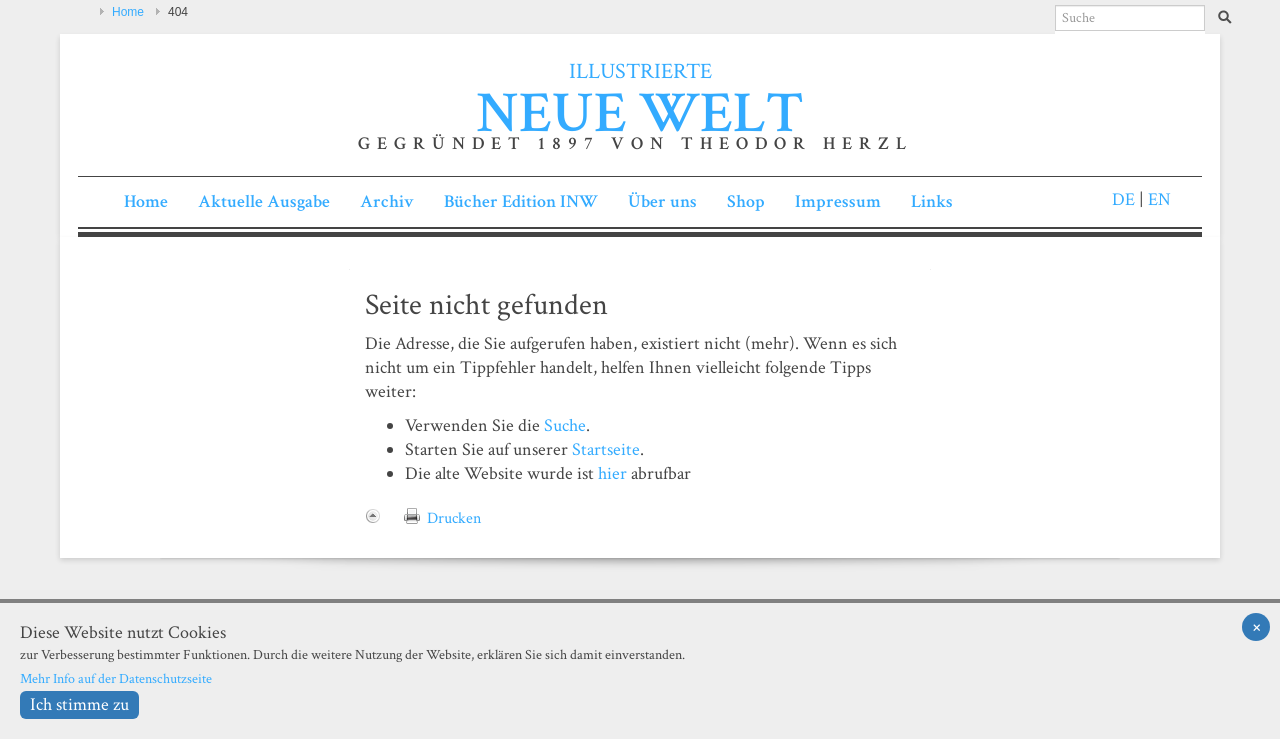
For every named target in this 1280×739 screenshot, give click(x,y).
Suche (565, 425)
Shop (746, 201)
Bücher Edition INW (521, 201)
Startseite (606, 449)
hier (612, 473)
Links (932, 201)
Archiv (387, 201)
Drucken (454, 518)
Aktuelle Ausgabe (264, 201)
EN (1157, 199)
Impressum (838, 201)
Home (128, 12)
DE (1123, 199)
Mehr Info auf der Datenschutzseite (116, 678)
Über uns (662, 201)
